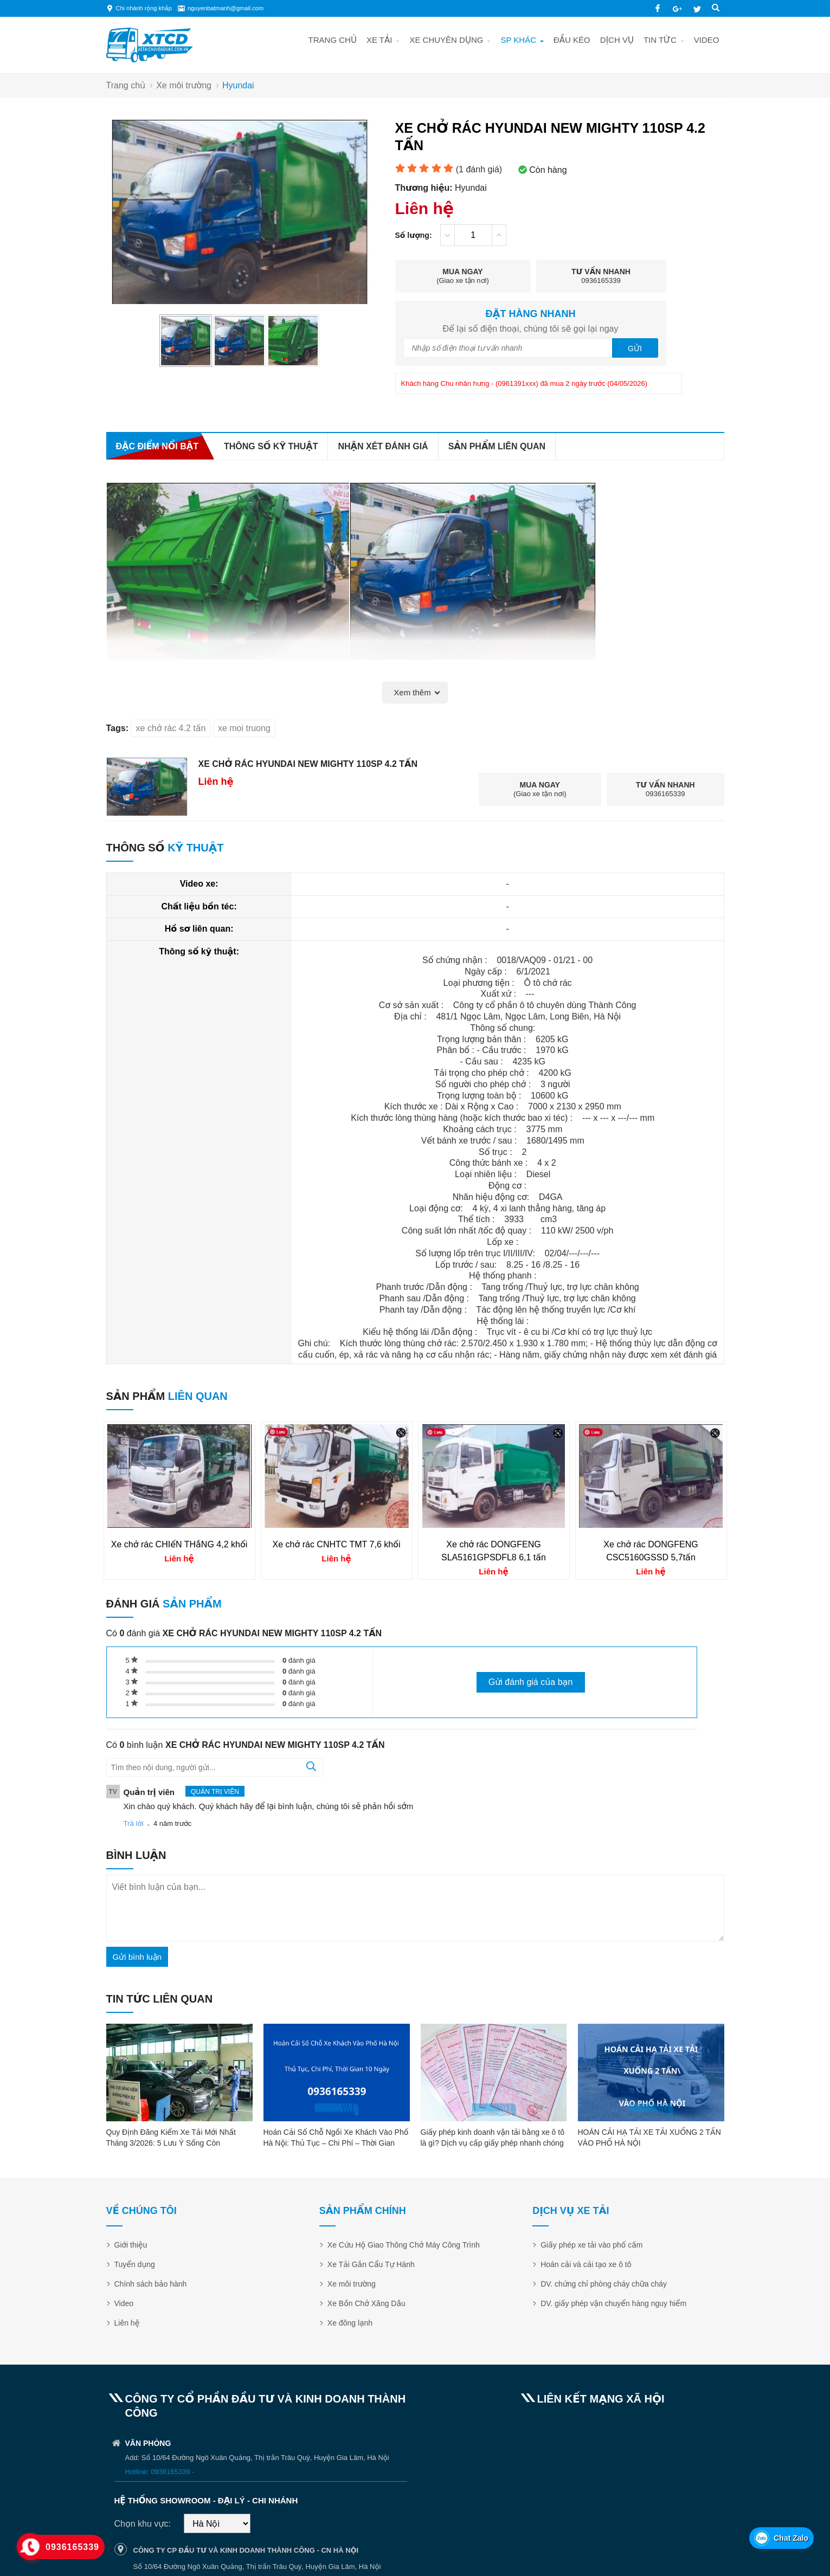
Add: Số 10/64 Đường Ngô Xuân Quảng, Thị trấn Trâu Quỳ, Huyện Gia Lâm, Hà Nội (257, 2458)
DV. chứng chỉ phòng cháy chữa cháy (604, 2284)
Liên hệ (127, 2323)
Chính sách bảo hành (150, 2284)
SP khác (518, 39)
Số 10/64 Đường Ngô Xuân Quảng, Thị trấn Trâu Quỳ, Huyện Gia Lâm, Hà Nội (257, 2566)
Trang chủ (332, 39)
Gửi (635, 348)
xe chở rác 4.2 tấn (170, 728)
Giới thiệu (130, 2245)
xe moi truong (244, 728)
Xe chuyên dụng (446, 39)
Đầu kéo (572, 39)
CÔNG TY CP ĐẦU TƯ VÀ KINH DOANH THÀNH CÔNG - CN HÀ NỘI (246, 2550)
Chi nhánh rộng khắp (144, 8)
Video (706, 39)
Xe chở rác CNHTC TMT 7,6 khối (337, 1544)
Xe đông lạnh (349, 2323)
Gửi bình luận (137, 1956)
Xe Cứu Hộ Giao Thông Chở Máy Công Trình (403, 2245)
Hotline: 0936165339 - (160, 2472)
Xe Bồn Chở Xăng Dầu (366, 2303)
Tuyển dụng (134, 2264)
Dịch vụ (617, 39)
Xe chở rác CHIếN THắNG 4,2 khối (179, 1544)
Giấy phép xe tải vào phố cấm (591, 2245)
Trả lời (134, 1823)
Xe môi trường (351, 2284)
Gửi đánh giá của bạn (530, 1682)
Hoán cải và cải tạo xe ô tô (586, 2264)
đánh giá (299, 1660)
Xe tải (379, 39)
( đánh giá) (479, 169)
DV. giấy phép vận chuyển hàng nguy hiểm (613, 2303)
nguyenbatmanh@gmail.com (225, 8)
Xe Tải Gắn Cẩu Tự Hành (371, 2264)
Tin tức (660, 39)
